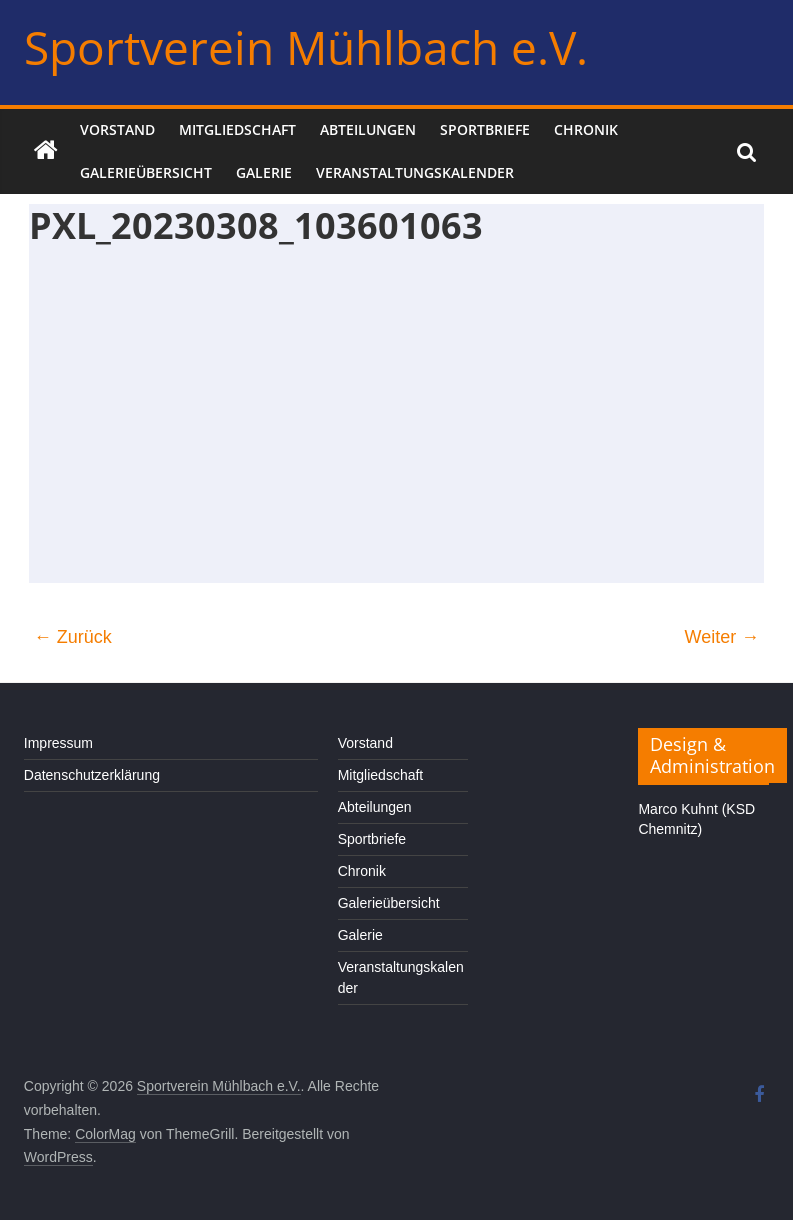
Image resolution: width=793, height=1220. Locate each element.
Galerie (264, 172)
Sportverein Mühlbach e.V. (306, 47)
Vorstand (117, 129)
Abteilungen (368, 129)
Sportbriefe (485, 129)
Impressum (58, 743)
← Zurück (73, 637)
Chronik (586, 129)
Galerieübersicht (146, 172)
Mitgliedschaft (237, 129)
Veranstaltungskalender (415, 172)
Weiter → (722, 637)
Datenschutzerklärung (92, 775)
